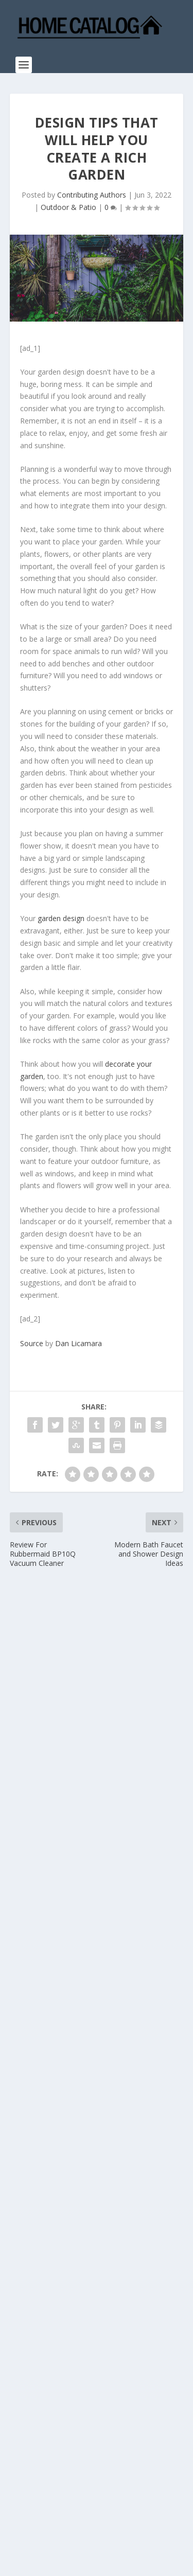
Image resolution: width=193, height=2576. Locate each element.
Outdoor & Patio (68, 207)
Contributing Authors (91, 195)
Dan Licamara (78, 1343)
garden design (61, 918)
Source (31, 1343)
